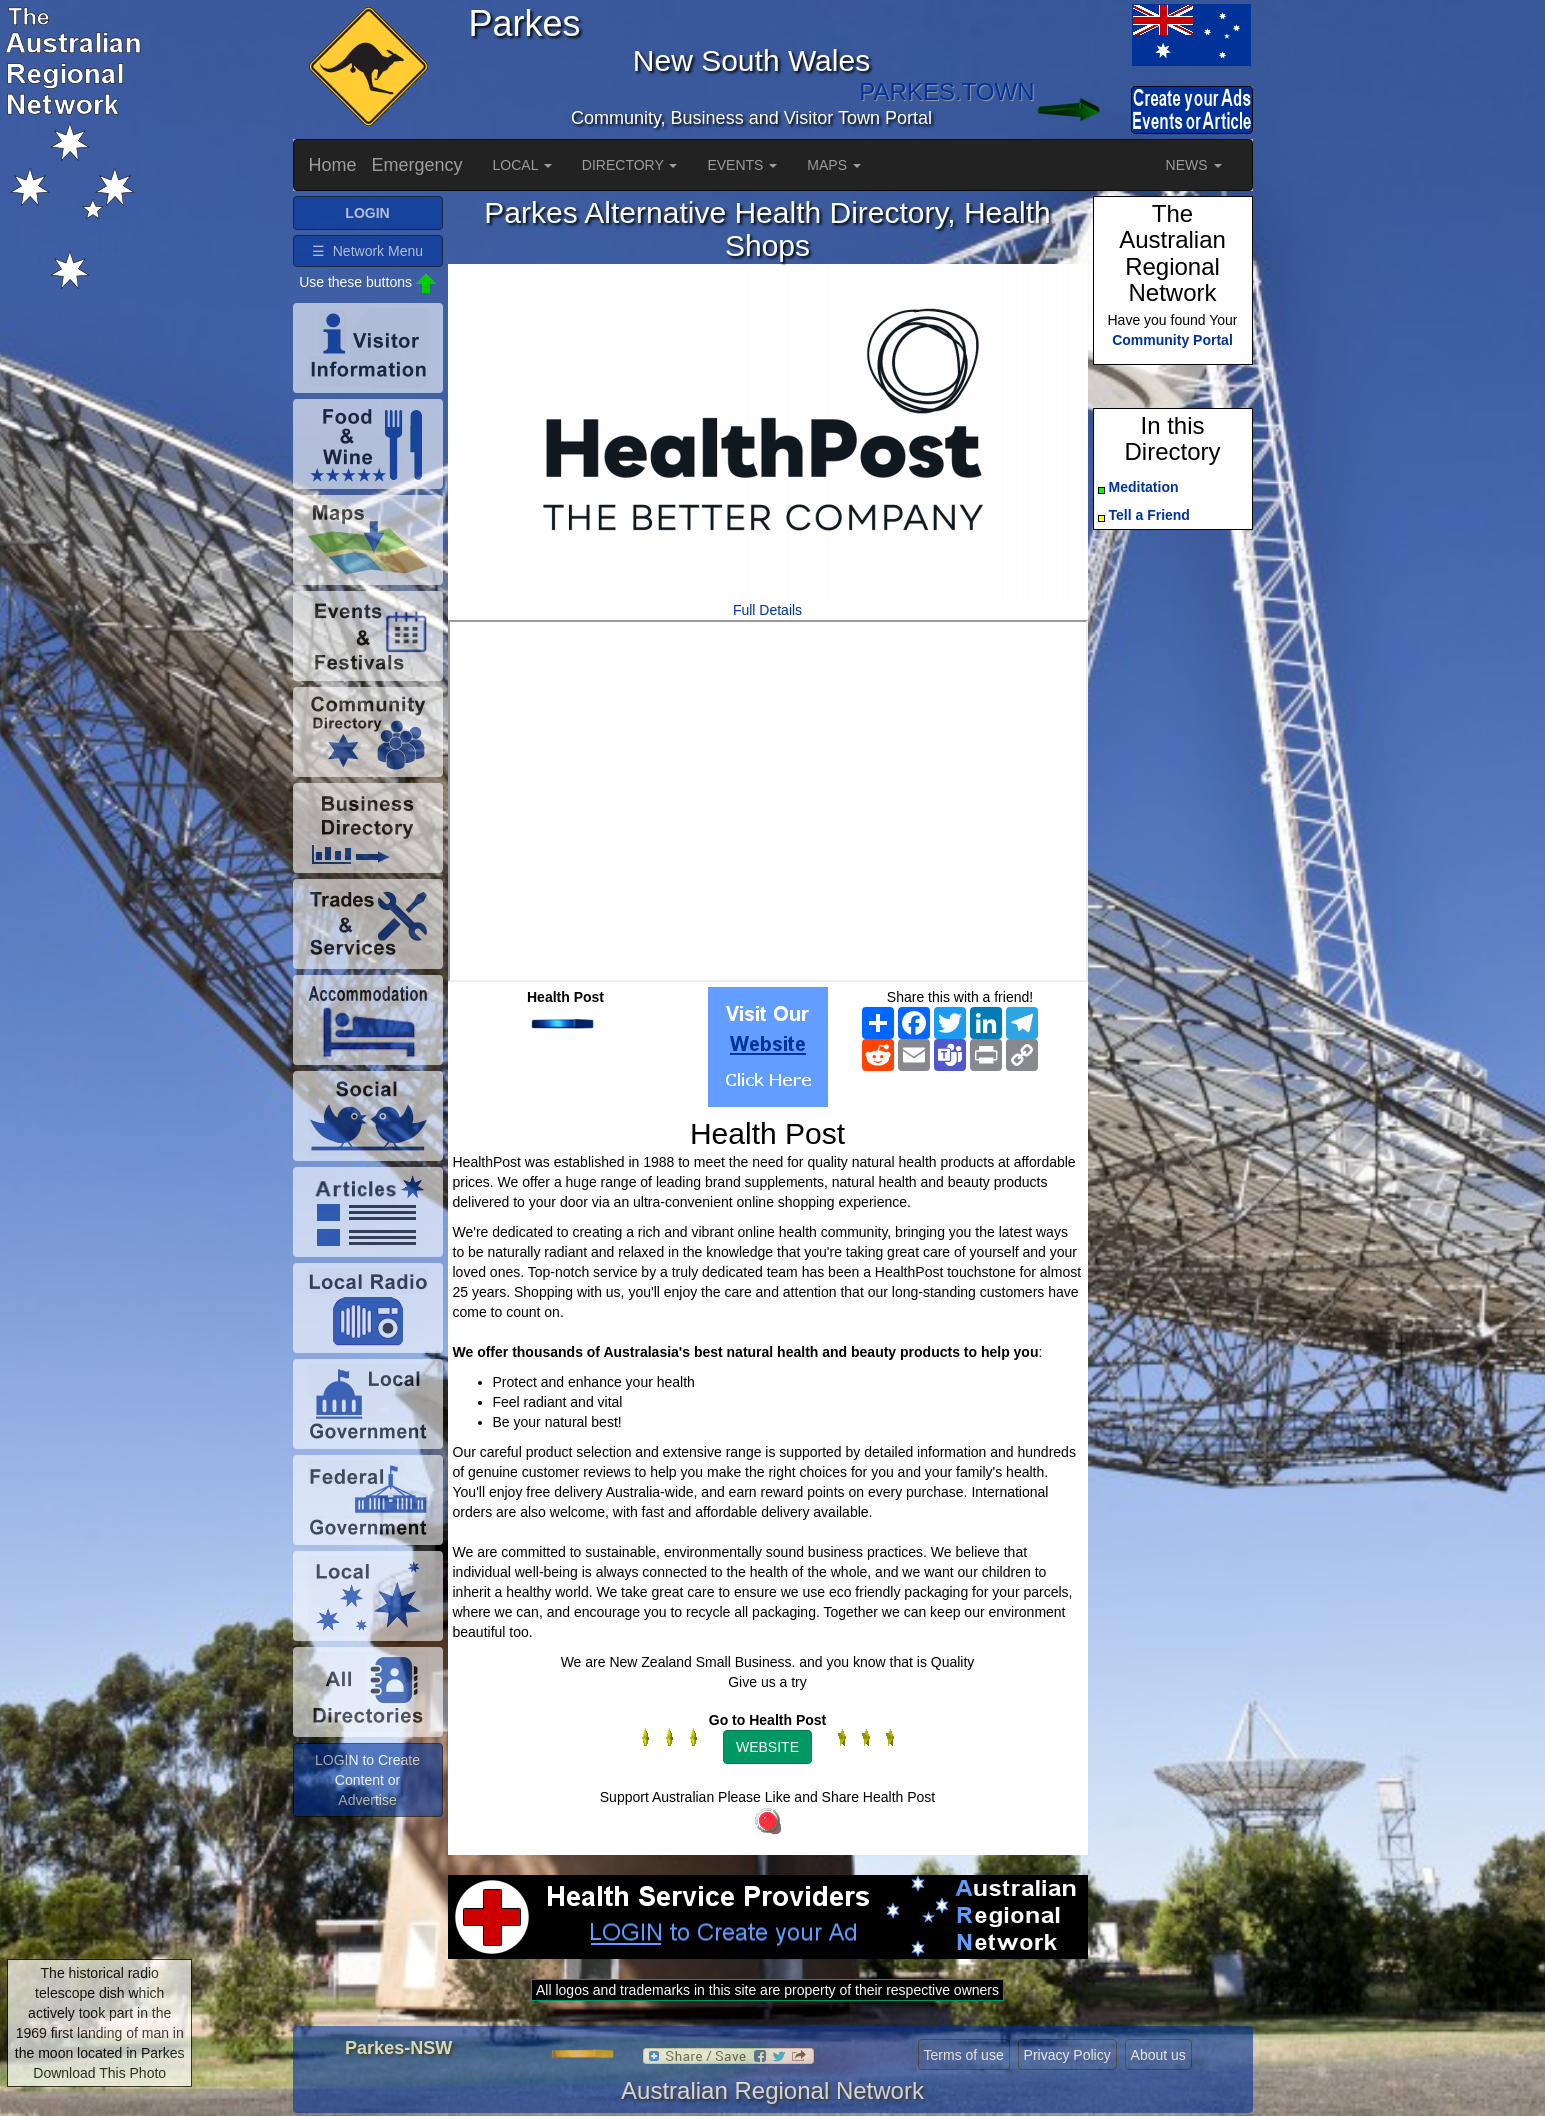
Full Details (767, 610)
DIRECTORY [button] (630, 165)
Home (333, 165)
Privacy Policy (1067, 2055)
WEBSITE (767, 1747)
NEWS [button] (1194, 165)
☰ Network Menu (367, 251)
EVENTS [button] (742, 165)
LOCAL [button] (522, 165)
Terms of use (964, 2055)
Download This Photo (99, 2073)
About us (1158, 2055)
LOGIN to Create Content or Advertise (367, 1780)
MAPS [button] (834, 165)
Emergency (417, 165)
